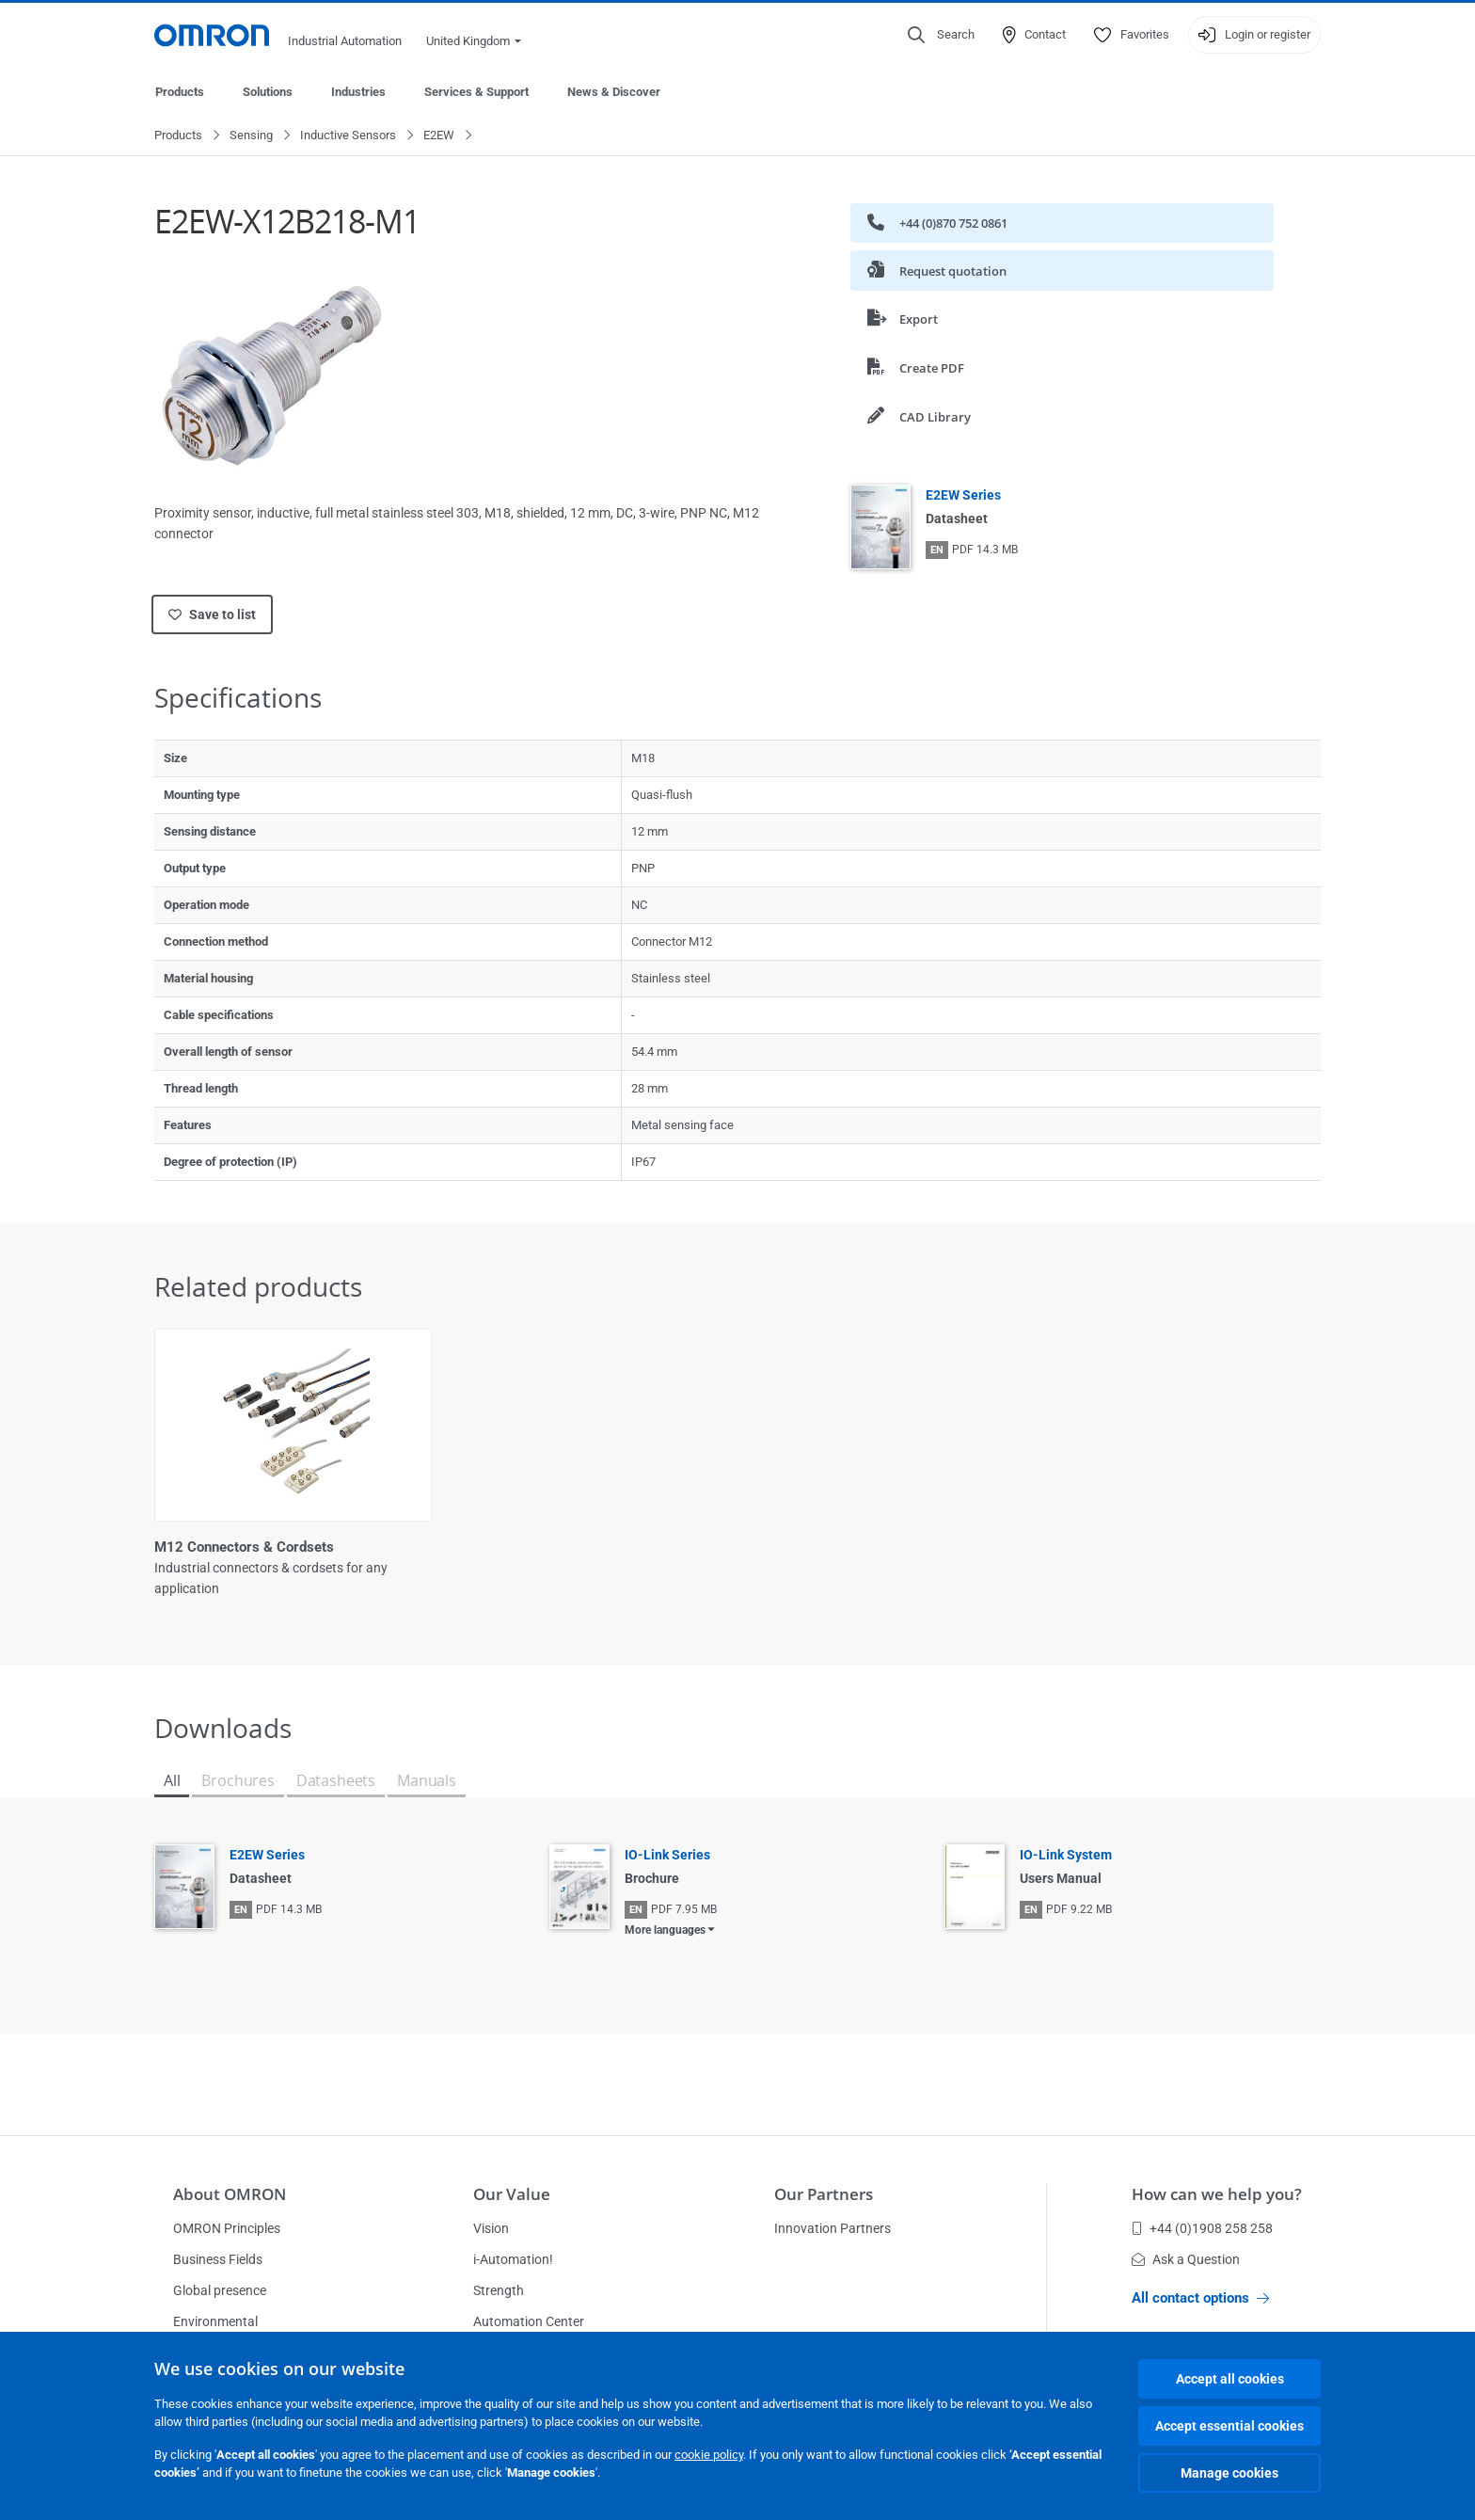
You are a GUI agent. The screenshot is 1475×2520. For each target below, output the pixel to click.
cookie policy (708, 2455)
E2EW (438, 136)
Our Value (511, 2194)
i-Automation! (513, 2259)
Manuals (426, 1781)
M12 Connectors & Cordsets (244, 1547)
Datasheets (335, 1781)
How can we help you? (1217, 2194)
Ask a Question (1186, 2259)
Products (179, 92)
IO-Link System (1066, 1855)
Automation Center (528, 2321)
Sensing (251, 136)
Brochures (237, 1781)
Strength (498, 2290)
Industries (358, 92)
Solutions (268, 92)
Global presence (219, 2290)
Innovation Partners (832, 2228)
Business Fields (217, 2259)
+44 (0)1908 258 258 (1202, 2228)
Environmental (215, 2321)
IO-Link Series (667, 1855)
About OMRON (229, 2194)
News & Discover (613, 92)
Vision (491, 2228)
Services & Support (476, 92)
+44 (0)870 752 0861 (937, 223)
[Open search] (941, 35)
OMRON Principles (226, 2228)
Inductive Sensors (348, 136)
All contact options (1200, 2297)
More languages (665, 1931)
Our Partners (823, 2194)
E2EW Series (963, 495)
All (172, 1781)
